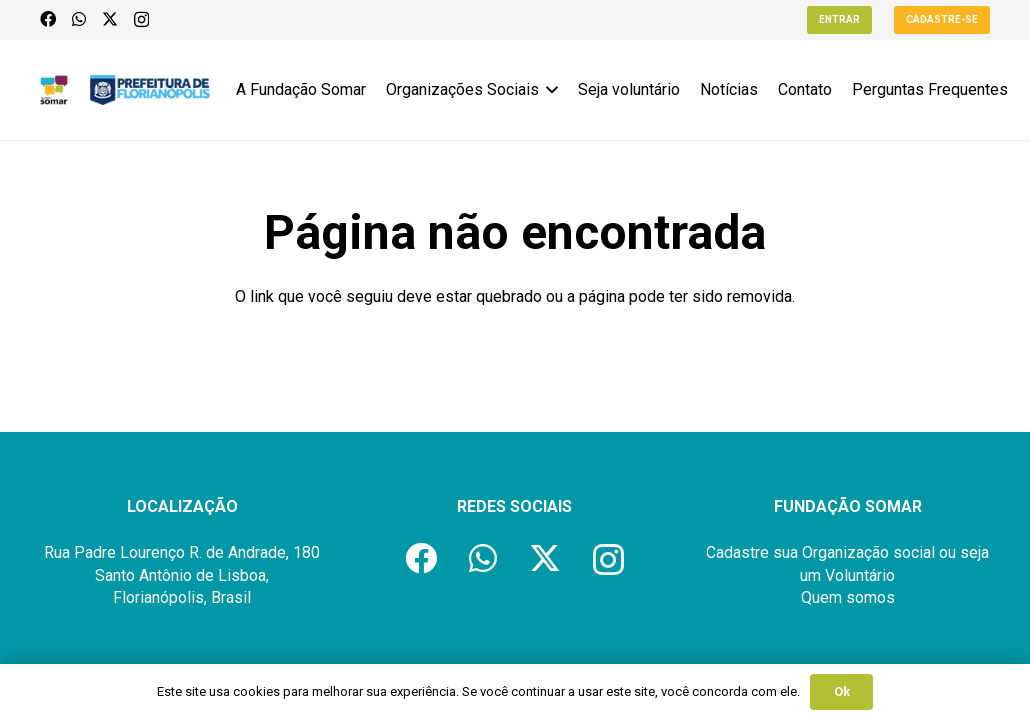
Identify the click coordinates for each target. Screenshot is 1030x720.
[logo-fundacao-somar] (54, 90)
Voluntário (860, 575)
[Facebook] (48, 19)
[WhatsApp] (79, 19)
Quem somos (848, 597)
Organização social (868, 552)
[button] (549, 90)
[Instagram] (141, 20)
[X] (110, 19)
